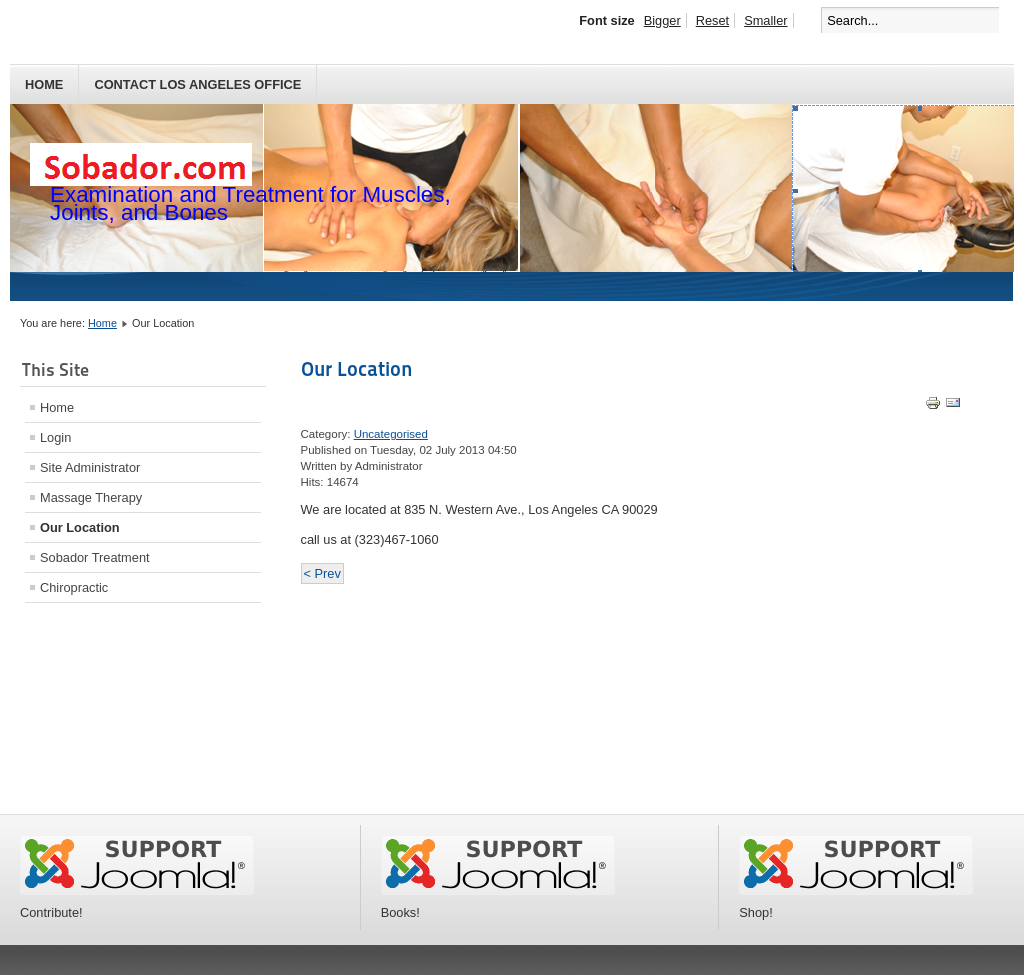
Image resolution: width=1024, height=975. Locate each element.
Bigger (662, 20)
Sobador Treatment (95, 557)
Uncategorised (391, 434)
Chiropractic (74, 587)
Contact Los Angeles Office (197, 84)
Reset (712, 20)
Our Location (80, 527)
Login (55, 437)
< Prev (322, 573)
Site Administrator (90, 467)
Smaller (765, 20)
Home (44, 84)
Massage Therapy (91, 497)
